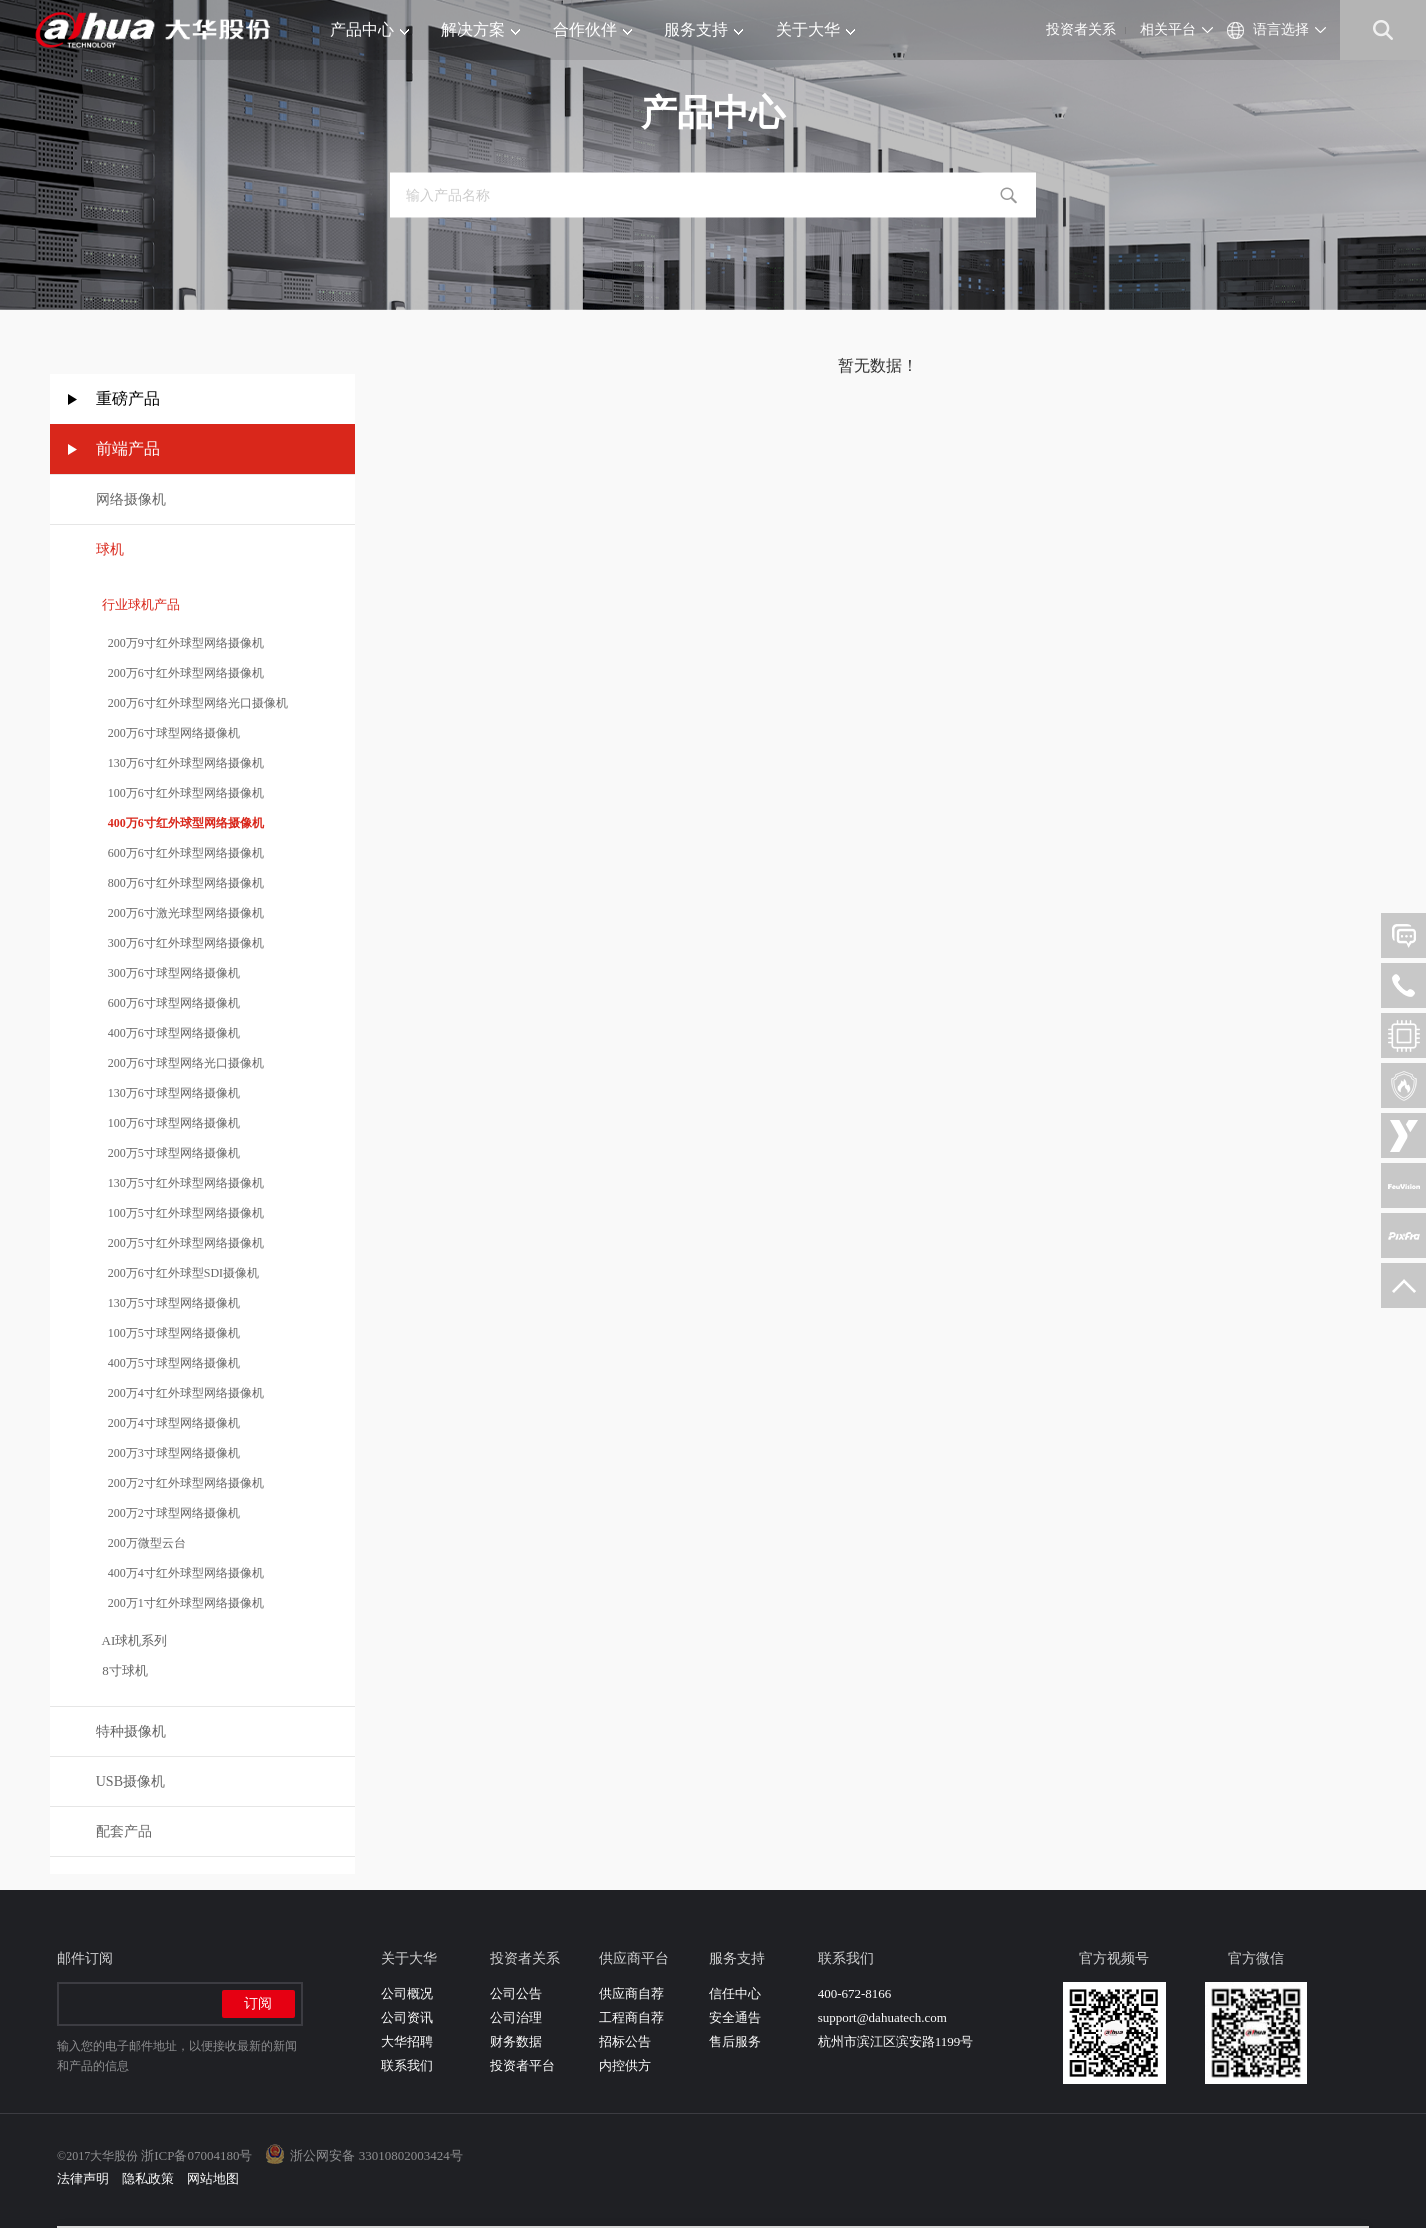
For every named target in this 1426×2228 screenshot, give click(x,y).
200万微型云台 (141, 1543)
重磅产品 (128, 398)
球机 (110, 549)
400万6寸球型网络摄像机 (168, 1033)
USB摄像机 (130, 1781)
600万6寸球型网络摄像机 (168, 1003)
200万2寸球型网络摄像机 (168, 1513)
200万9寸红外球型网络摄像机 (180, 643)
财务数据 (516, 2041)
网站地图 (213, 2178)
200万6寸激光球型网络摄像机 (180, 913)
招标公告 (625, 2041)
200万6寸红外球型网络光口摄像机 (192, 703)
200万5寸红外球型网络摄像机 (180, 1243)
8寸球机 (122, 1670)
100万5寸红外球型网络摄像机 (180, 1213)
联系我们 (407, 2065)
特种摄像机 (131, 1731)
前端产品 (128, 448)
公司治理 (516, 2017)
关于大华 (815, 29)
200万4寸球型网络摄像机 (168, 1423)
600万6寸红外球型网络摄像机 (180, 853)
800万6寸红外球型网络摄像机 (180, 883)
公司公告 (516, 1993)
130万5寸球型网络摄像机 (168, 1303)
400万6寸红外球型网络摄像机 (180, 823)
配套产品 (124, 1831)
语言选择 (1281, 29)
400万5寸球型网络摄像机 (168, 1363)
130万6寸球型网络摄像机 (168, 1093)
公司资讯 (407, 2017)
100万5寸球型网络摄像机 (168, 1333)
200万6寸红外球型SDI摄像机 (177, 1273)
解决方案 (480, 29)
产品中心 (369, 29)
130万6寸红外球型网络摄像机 (180, 763)
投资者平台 (522, 2065)
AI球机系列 (132, 1640)
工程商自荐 (631, 2017)
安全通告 (735, 2017)
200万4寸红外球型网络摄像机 (180, 1393)
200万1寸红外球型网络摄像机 (180, 1603)
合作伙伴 (592, 29)
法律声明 (83, 2178)
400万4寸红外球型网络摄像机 (180, 1573)
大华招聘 (407, 2041)
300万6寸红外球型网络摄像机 (180, 943)
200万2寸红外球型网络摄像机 (180, 1483)
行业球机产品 (138, 604)
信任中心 (735, 1993)
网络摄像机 (131, 499)
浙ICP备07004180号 (196, 2155)
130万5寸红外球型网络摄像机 (180, 1183)
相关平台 (1168, 29)
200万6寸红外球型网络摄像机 (180, 673)
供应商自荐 (631, 1993)
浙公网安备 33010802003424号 (376, 2155)
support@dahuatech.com (882, 2017)
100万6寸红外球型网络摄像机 (180, 793)
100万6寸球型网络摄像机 (168, 1123)
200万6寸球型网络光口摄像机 (180, 1063)
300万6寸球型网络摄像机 (168, 973)
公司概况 (407, 1993)
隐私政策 (148, 2178)
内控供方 (625, 2065)
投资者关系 (1081, 29)
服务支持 (703, 29)
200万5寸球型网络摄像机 (168, 1153)
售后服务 (735, 2041)
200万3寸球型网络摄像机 (168, 1453)
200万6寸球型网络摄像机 (168, 733)
